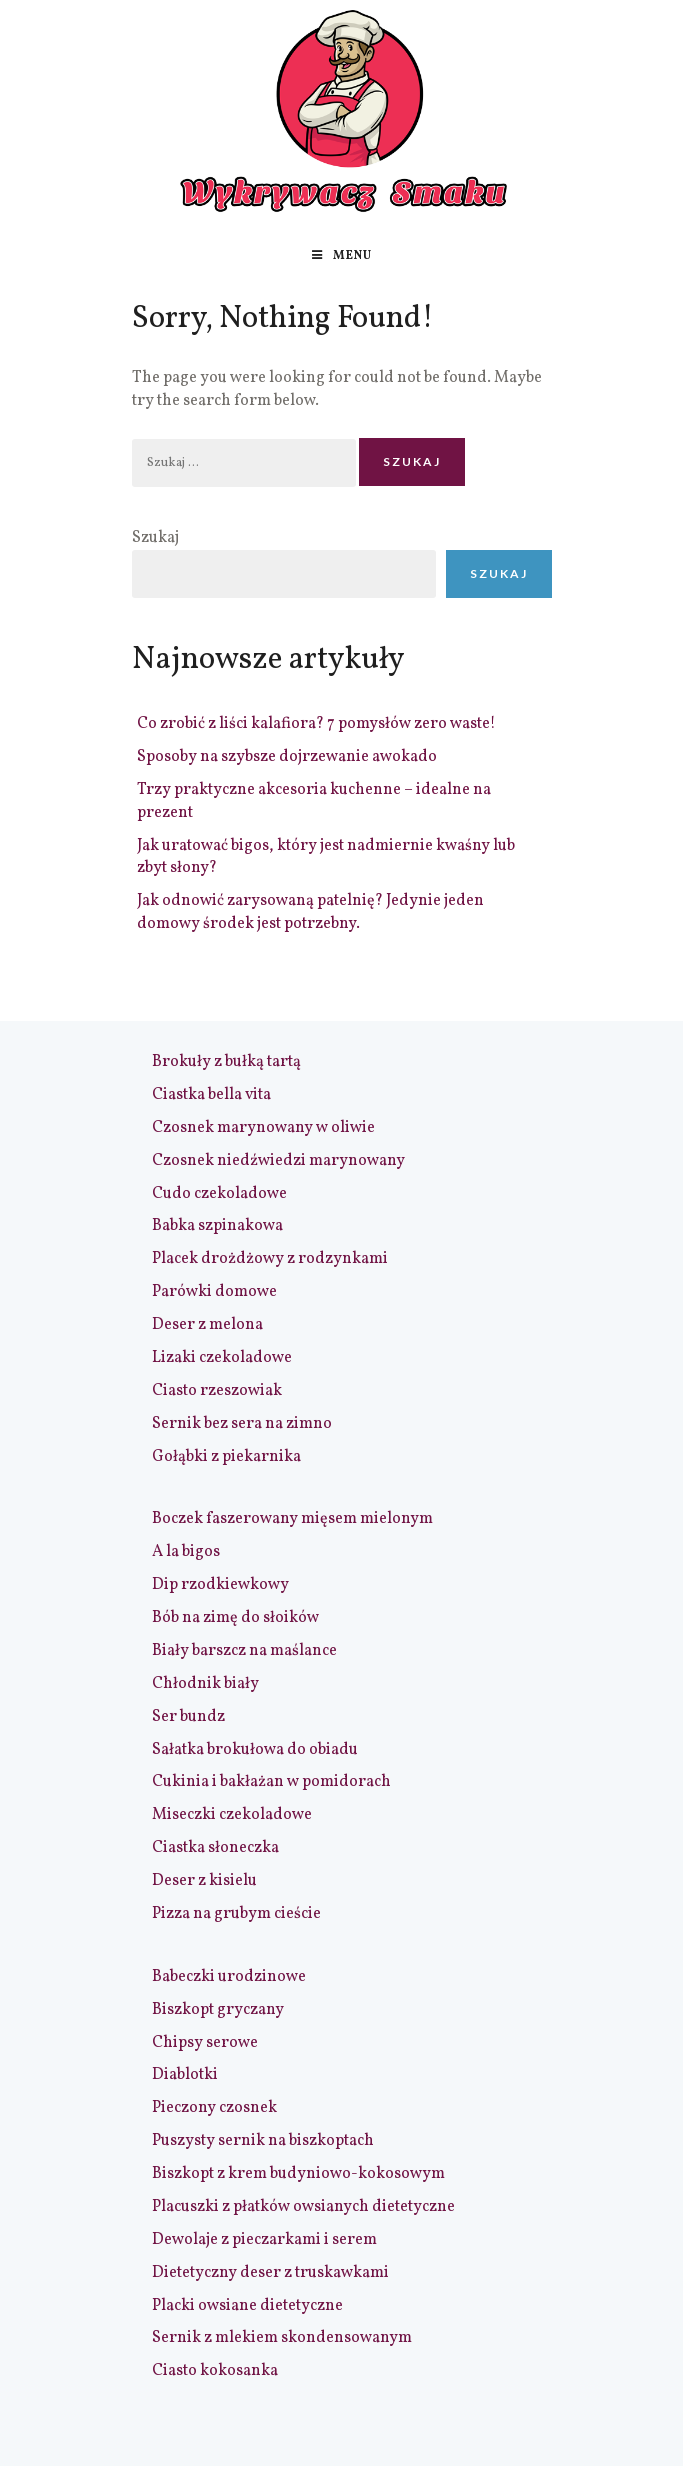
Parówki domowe (214, 1292)
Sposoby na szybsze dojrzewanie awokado (287, 757)
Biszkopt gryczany (218, 2010)
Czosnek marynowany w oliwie (263, 1128)
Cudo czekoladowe (219, 1194)
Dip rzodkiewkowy (220, 1585)
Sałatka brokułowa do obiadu (255, 1750)
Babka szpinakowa (217, 1226)
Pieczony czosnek (214, 2108)
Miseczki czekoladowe (232, 1815)
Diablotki (185, 2075)
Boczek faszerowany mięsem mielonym (292, 1519)
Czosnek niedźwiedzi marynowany (278, 1161)
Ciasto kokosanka (215, 2371)
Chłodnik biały (205, 1684)
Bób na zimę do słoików (235, 1618)
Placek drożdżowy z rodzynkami (270, 1259)
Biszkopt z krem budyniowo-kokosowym (298, 2174)
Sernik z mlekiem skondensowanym (282, 2338)
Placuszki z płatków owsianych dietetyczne (303, 2207)
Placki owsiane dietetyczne (247, 2306)
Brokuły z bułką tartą (226, 1062)
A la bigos (186, 1552)
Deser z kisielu (204, 1881)
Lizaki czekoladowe (222, 1358)
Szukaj (155, 538)
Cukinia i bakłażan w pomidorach (271, 1782)
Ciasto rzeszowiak (217, 1391)
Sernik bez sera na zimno (242, 1424)
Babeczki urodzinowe (229, 1977)
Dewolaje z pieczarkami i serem (264, 2240)
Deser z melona (207, 1325)
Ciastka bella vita (211, 1095)
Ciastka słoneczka (215, 1848)
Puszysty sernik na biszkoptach (263, 2141)
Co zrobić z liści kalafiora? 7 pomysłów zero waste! (316, 724)
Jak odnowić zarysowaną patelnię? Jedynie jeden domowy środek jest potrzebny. (310, 912)
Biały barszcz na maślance (244, 1651)
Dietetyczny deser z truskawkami (270, 2273)
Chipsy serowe (205, 2043)
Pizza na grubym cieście (236, 1914)
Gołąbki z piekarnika (226, 1457)
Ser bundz (188, 1717)
